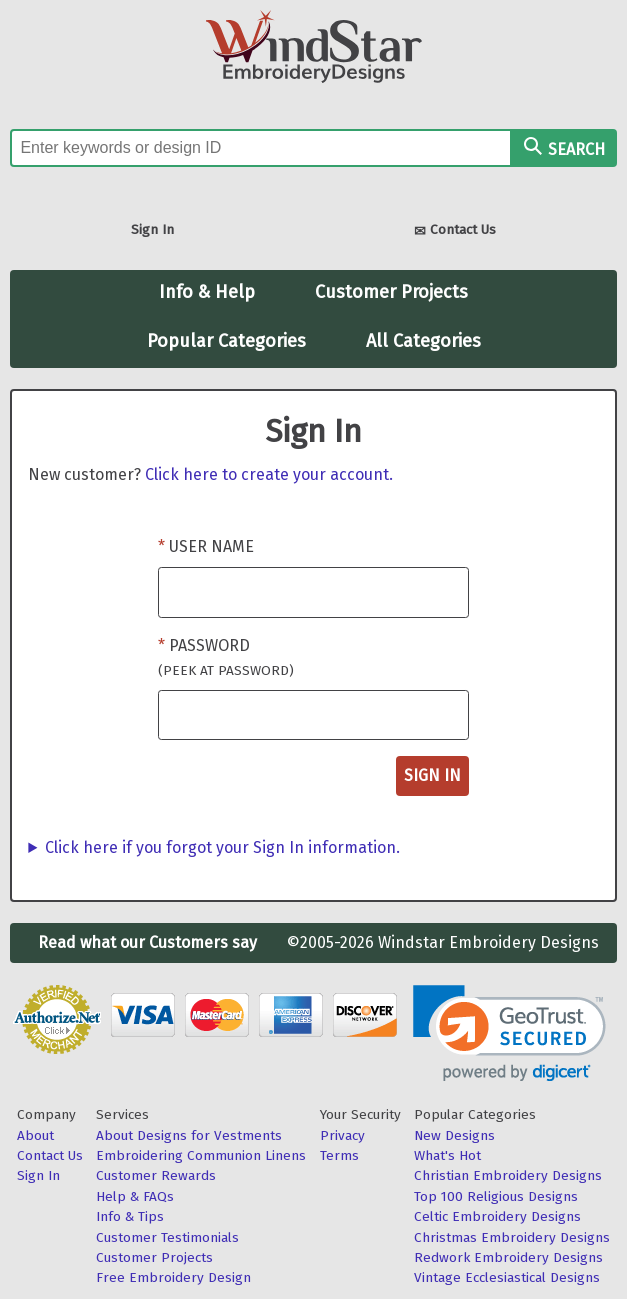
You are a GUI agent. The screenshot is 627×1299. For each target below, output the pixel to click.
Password (226, 657)
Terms (339, 1155)
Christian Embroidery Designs (508, 1175)
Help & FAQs (135, 1196)
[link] (509, 1033)
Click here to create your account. (269, 474)
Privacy (342, 1135)
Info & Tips (130, 1216)
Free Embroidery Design (173, 1277)
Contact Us (455, 231)
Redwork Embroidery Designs (508, 1257)
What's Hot (447, 1155)
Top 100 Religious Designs (496, 1196)
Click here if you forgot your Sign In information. (222, 847)
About (35, 1135)
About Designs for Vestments (189, 1135)
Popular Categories (226, 341)
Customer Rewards (156, 1175)
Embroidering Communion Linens (201, 1155)
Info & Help (207, 292)
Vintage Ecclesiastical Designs (507, 1277)
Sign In (152, 229)
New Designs (454, 1135)
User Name (211, 546)
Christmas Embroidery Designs (512, 1237)
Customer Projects (391, 292)
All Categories (423, 341)
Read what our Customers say (147, 942)
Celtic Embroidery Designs (497, 1216)
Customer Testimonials (167, 1237)
